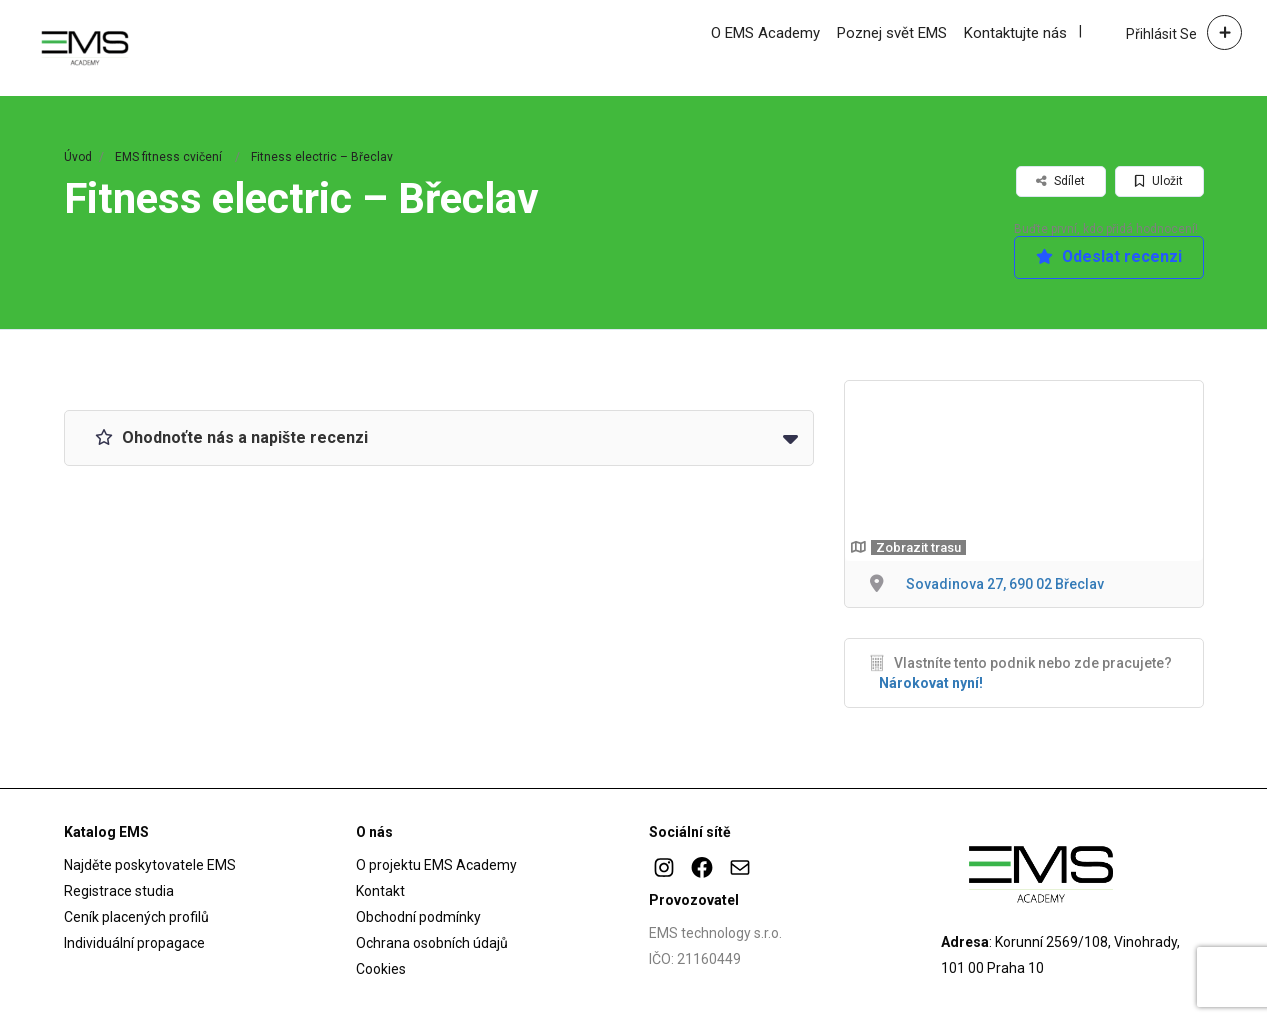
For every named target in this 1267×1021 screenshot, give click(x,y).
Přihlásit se (1161, 34)
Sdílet (1060, 181)
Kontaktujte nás (1015, 33)
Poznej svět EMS (892, 33)
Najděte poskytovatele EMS (150, 865)
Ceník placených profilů (136, 917)
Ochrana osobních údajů (432, 943)
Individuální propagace (134, 943)
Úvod (78, 157)
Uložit (1159, 181)
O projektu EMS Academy (436, 865)
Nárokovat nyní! (931, 683)
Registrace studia (119, 891)
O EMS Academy (765, 33)
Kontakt (380, 891)
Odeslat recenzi (1109, 257)
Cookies (381, 969)
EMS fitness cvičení (168, 157)
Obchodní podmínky (418, 917)
